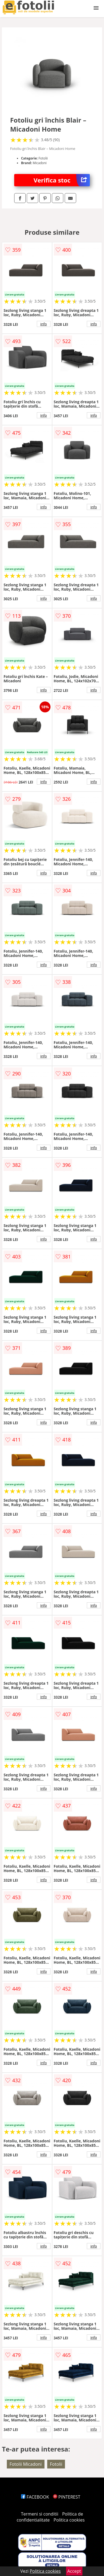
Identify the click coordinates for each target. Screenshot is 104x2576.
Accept (74, 2571)
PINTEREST (66, 2497)
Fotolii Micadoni (26, 2464)
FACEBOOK (35, 2497)
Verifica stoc (62, 180)
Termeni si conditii (39, 2514)
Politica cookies (69, 2520)
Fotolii (56, 2464)
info (43, 323)
